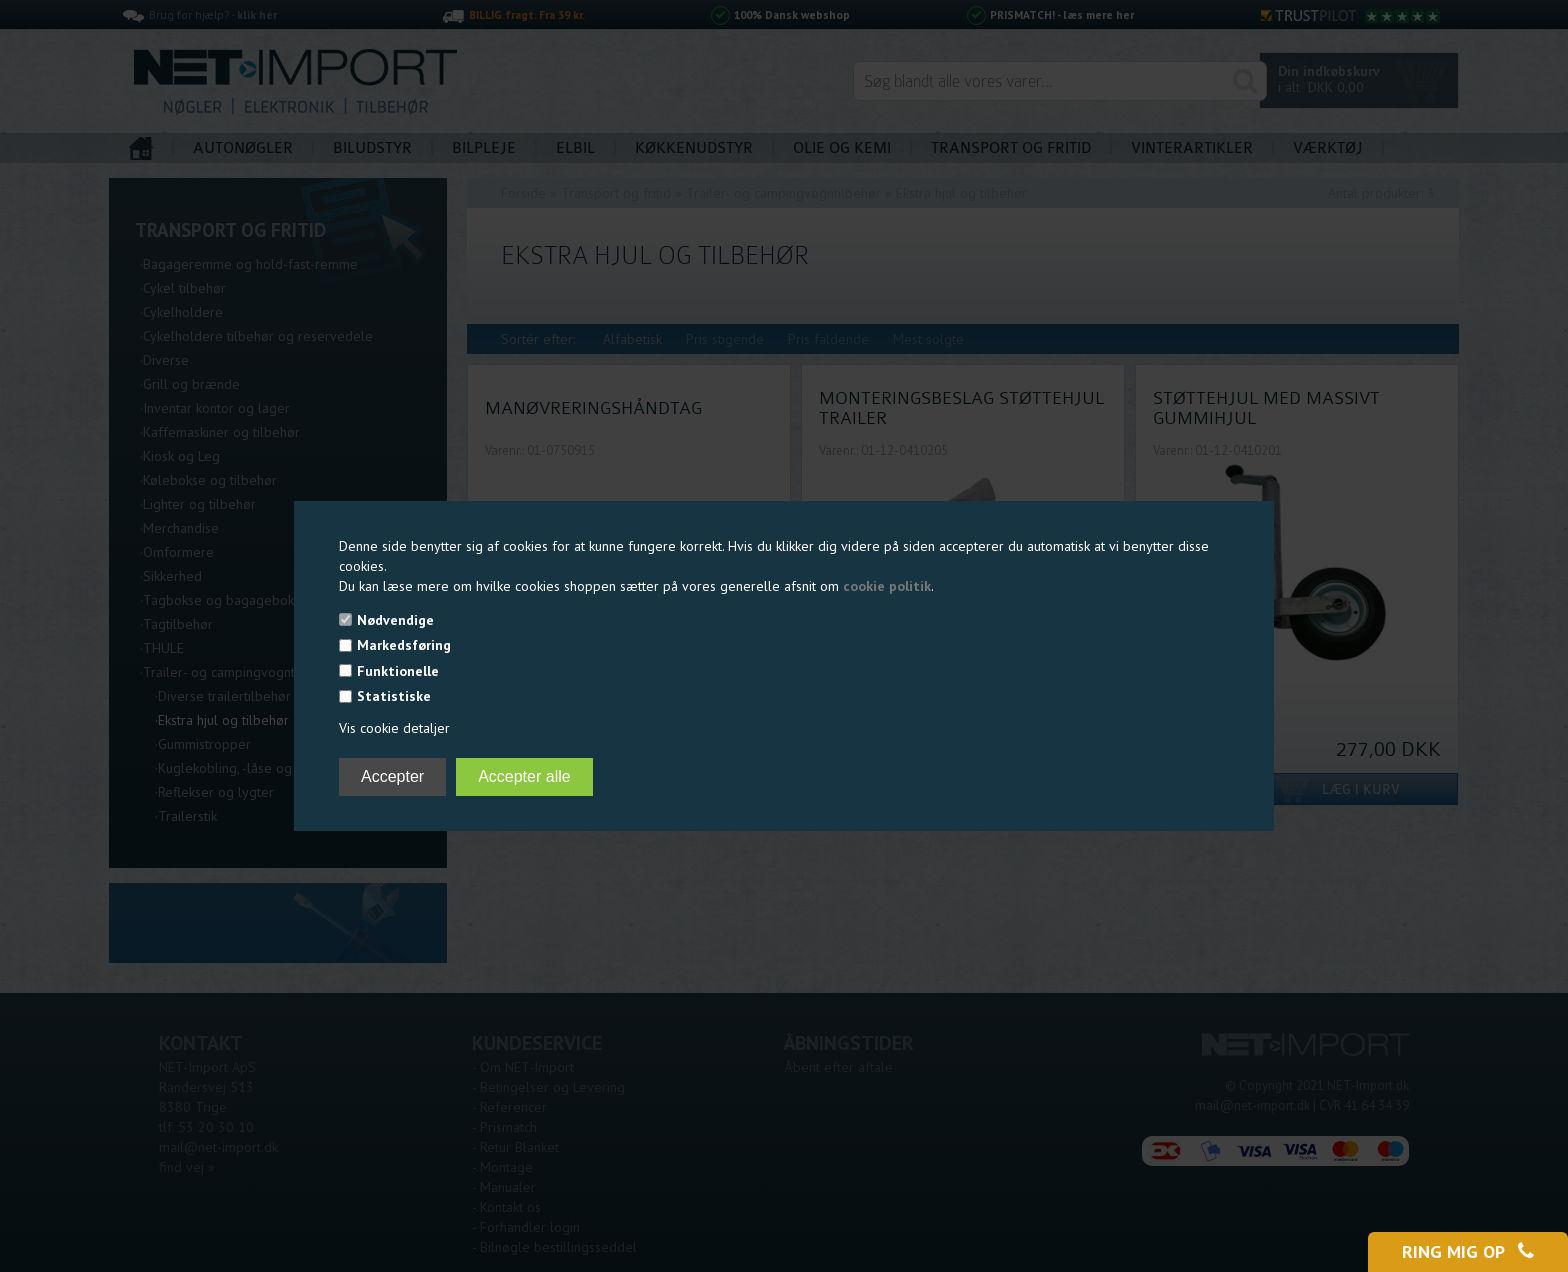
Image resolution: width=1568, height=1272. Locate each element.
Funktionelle (398, 671)
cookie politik (887, 586)
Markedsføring (404, 645)
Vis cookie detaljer (394, 728)
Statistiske (394, 696)
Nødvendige (395, 620)
